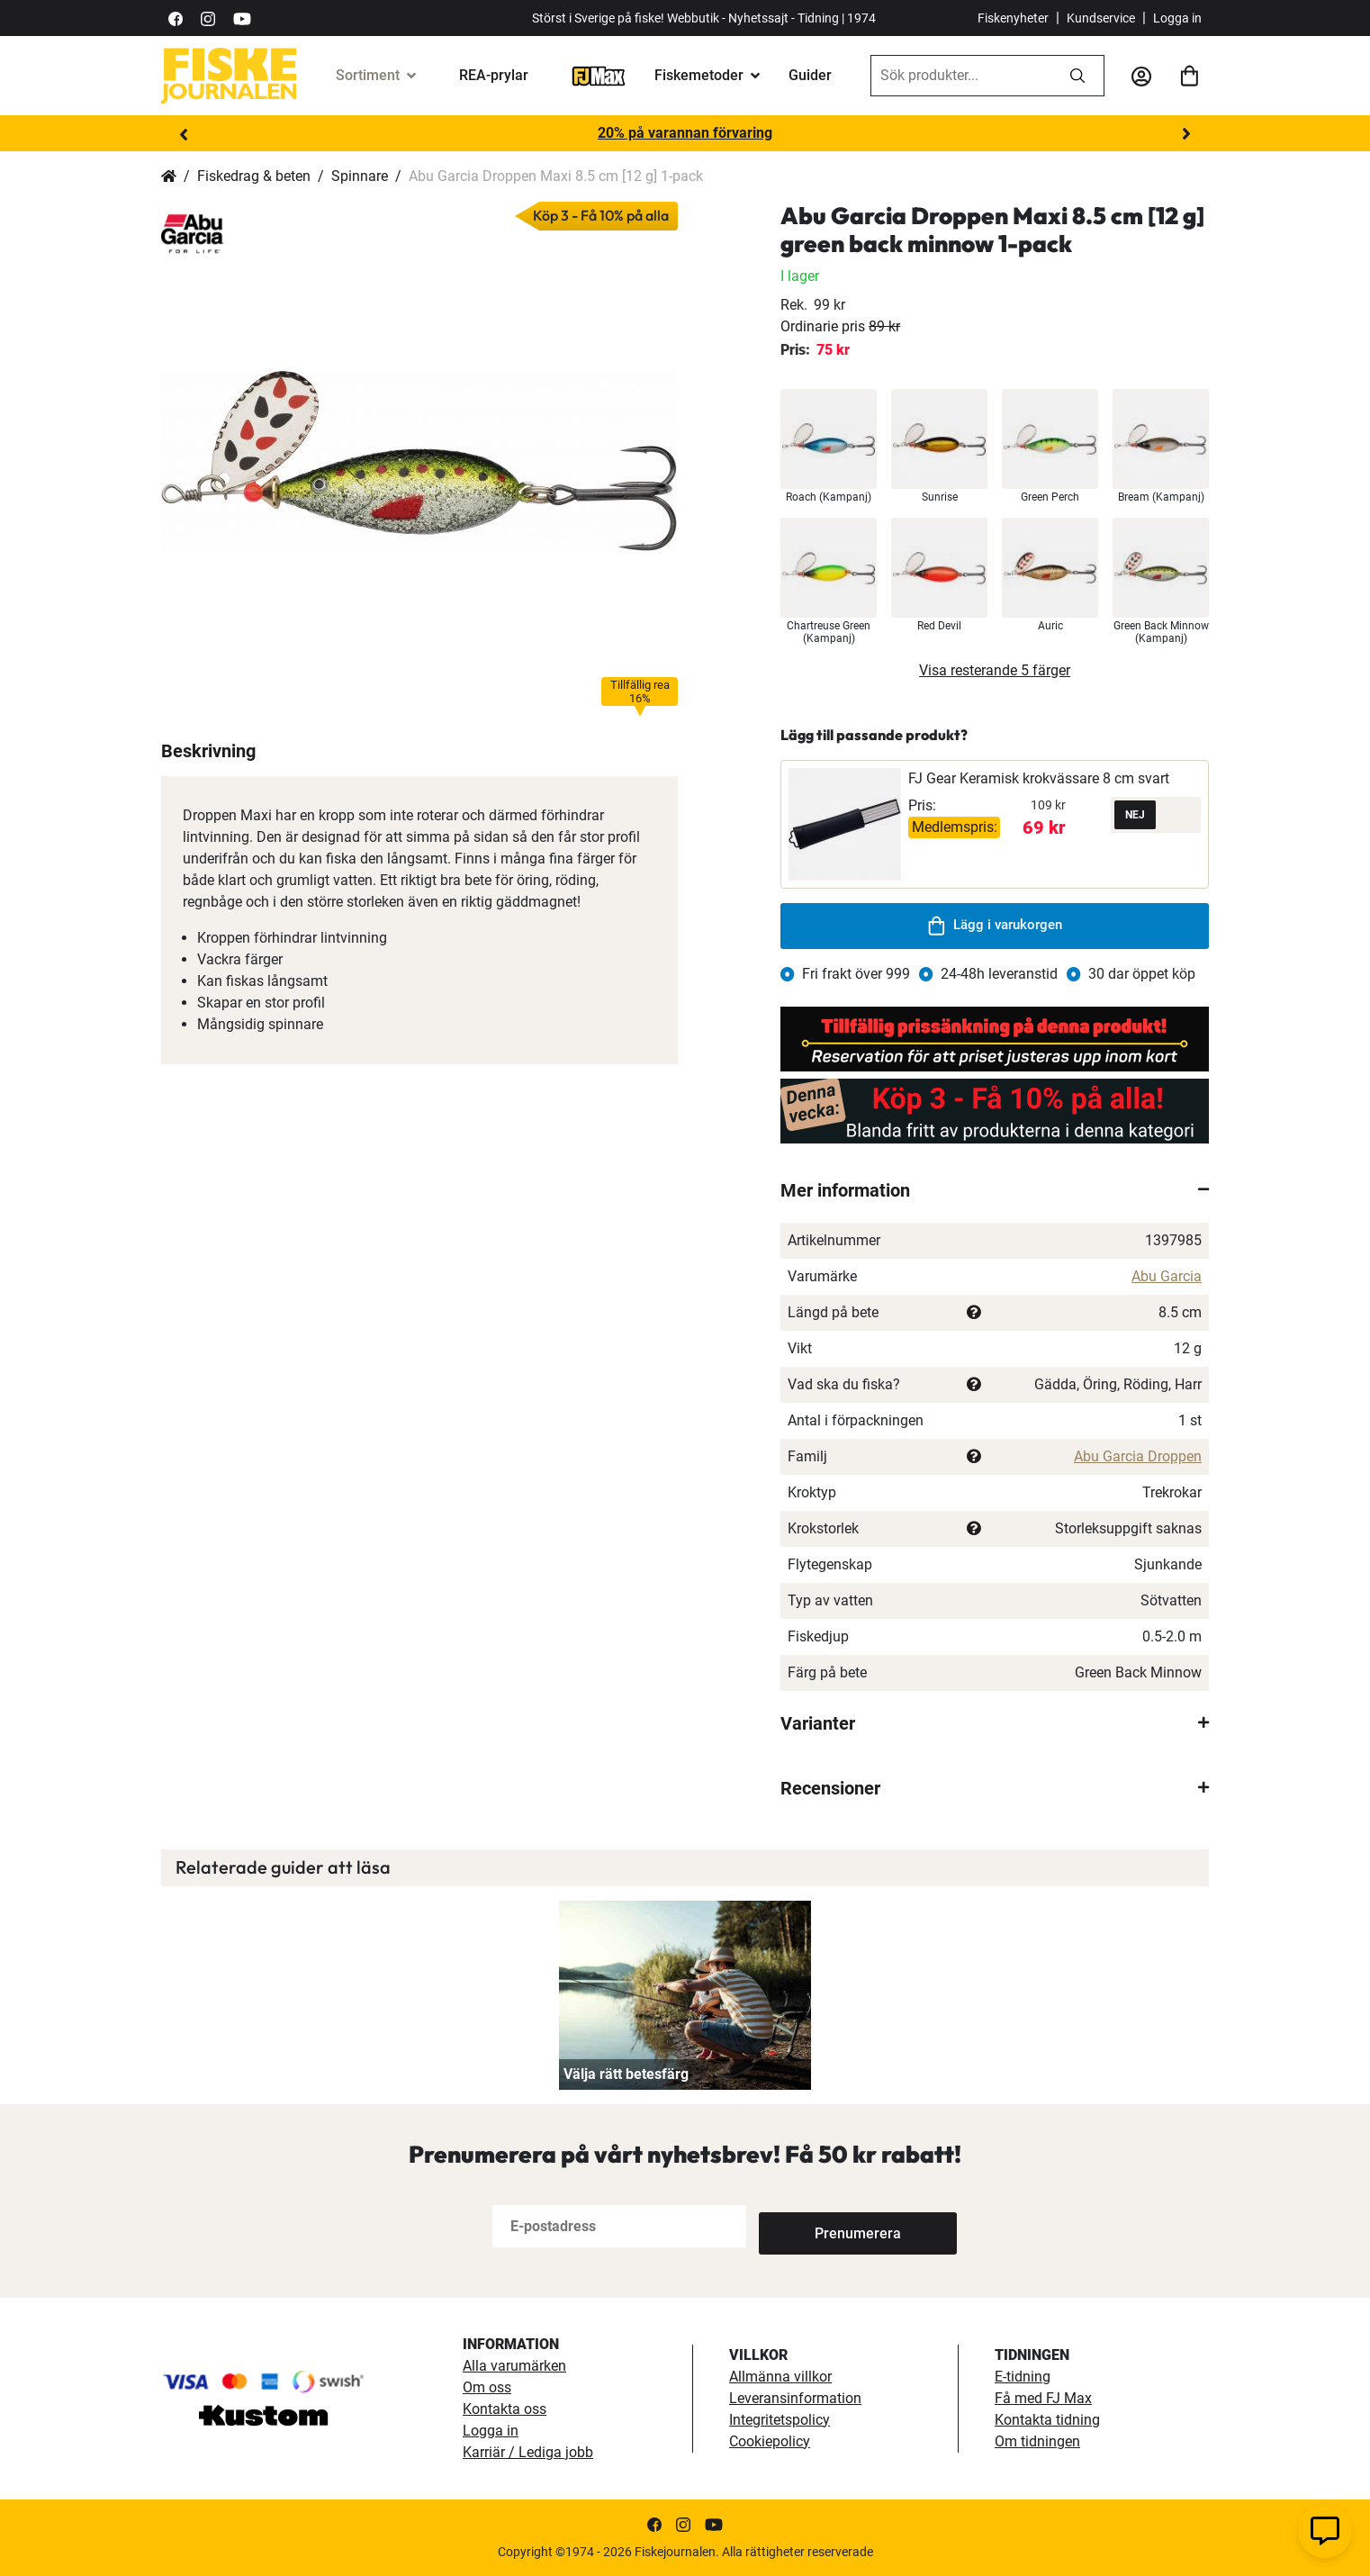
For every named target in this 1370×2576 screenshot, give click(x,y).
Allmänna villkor (780, 2376)
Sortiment (368, 75)
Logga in (1177, 18)
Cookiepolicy (769, 2441)
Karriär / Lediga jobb (528, 2452)
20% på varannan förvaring (685, 132)
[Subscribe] (818, 2226)
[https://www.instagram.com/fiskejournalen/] (208, 17)
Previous (183, 134)
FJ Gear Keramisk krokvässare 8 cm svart (1038, 778)
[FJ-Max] (598, 75)
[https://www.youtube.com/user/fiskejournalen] (242, 17)
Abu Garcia (1166, 1276)
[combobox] (961, 75)
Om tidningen (1037, 2441)
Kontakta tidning (1047, 2419)
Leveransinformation (795, 2398)
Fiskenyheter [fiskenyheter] (1013, 18)
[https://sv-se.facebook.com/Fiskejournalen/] (175, 17)
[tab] (994, 1190)
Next (1186, 134)
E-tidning (1022, 2376)
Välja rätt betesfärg (626, 2074)
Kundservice (1101, 18)
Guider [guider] (810, 75)
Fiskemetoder (699, 75)
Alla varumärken (514, 2365)
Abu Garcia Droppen (1138, 1456)
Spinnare (359, 176)
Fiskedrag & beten (254, 176)
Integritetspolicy (779, 2419)
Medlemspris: (954, 827)
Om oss (487, 2387)
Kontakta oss (504, 2409)
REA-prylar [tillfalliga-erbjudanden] (493, 75)
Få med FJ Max (1043, 2398)
